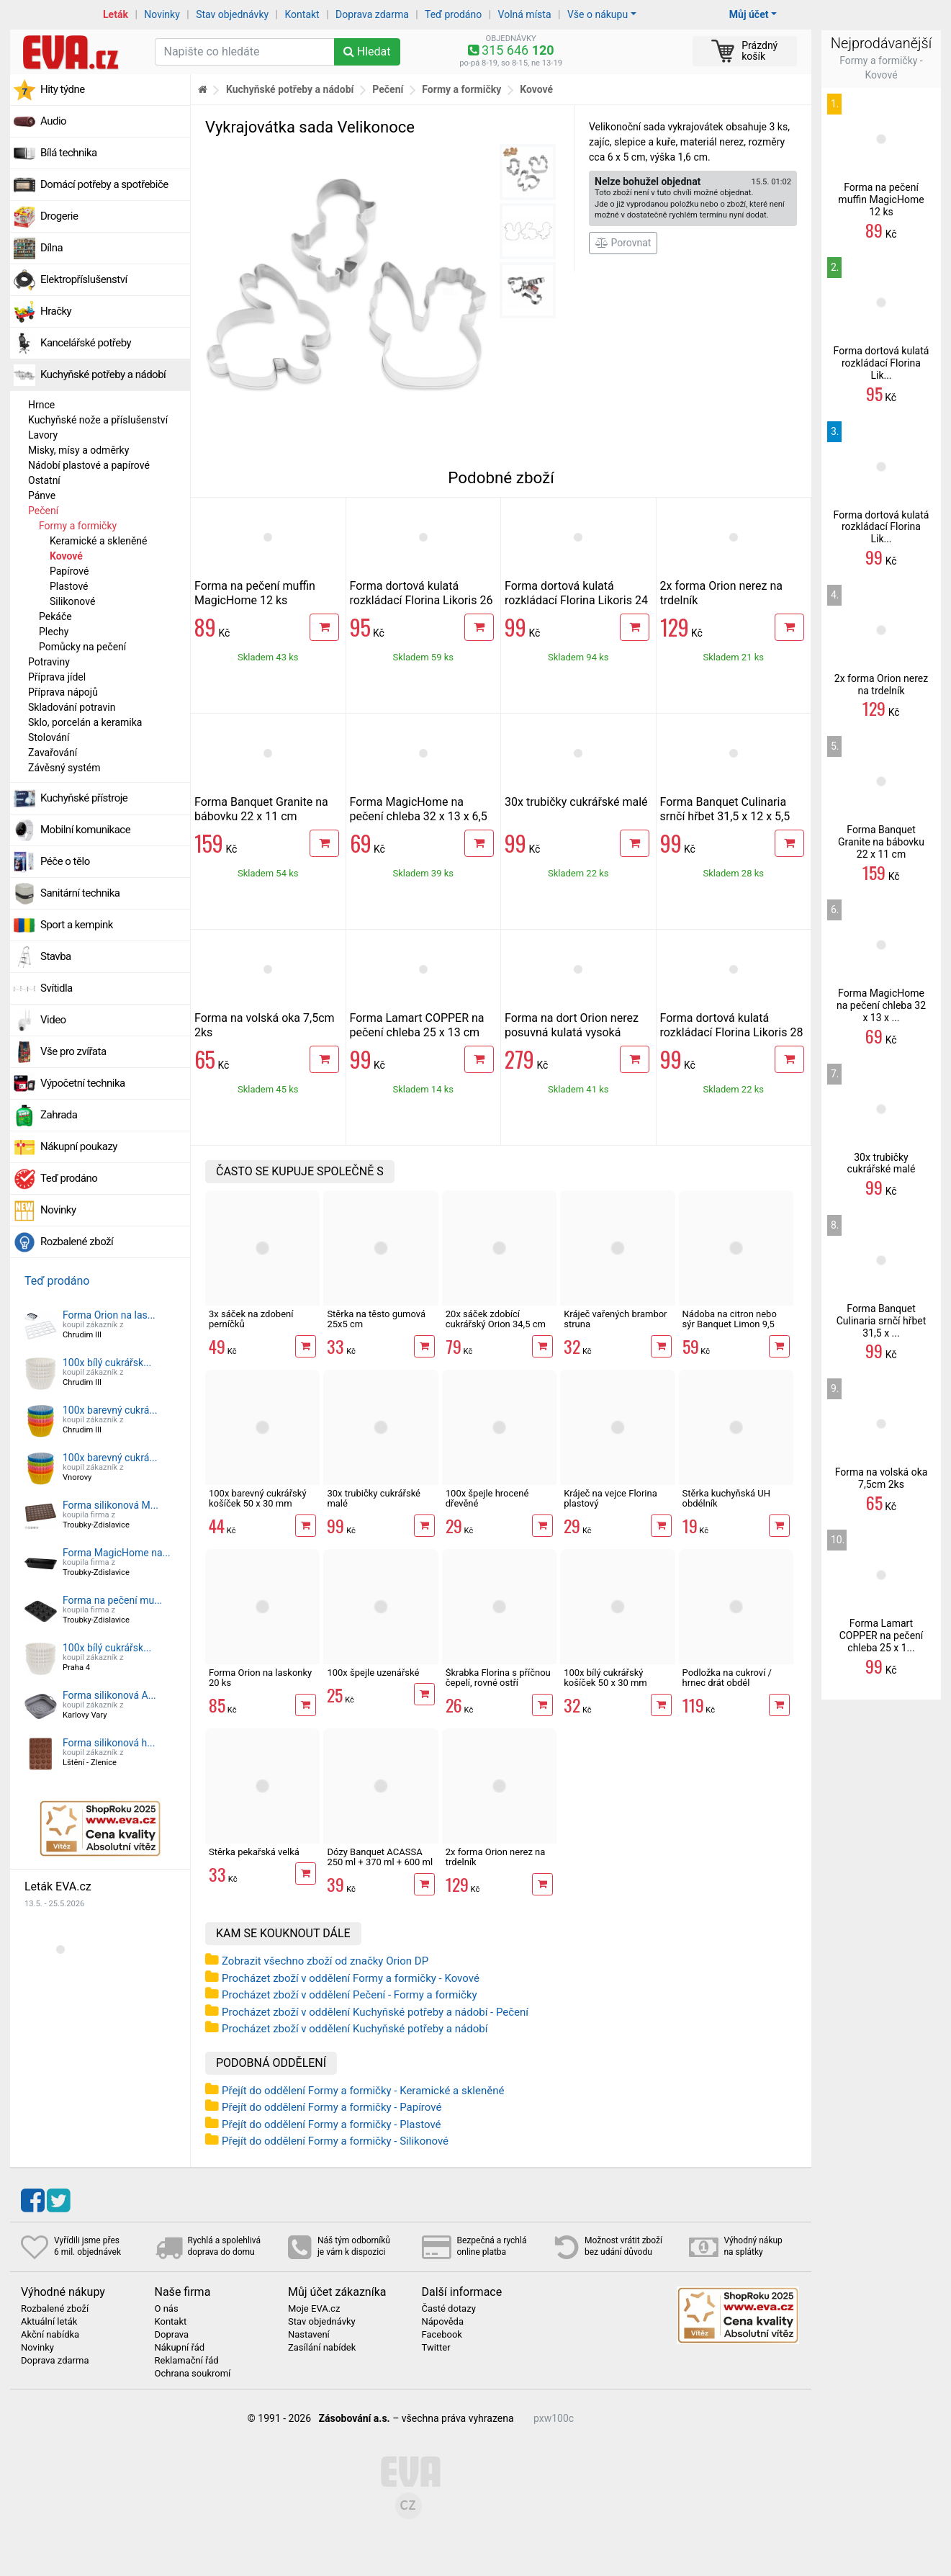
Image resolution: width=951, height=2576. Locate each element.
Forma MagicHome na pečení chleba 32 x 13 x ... (881, 1005)
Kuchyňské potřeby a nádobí (103, 374)
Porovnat (623, 242)
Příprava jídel (57, 677)
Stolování (49, 737)
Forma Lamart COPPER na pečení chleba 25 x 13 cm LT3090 (417, 1032)
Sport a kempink (76, 924)
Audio (53, 121)
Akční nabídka (50, 2335)
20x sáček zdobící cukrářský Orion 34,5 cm (496, 1319)
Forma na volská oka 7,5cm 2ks (881, 1478)
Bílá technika (68, 152)
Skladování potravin (72, 707)
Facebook (442, 2335)
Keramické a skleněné (99, 541)
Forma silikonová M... (110, 1505)
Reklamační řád (187, 2361)
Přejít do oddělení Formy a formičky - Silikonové (335, 2141)
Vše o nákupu (597, 14)
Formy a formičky (78, 525)
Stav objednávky (232, 14)
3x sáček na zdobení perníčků (251, 1319)
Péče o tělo (65, 861)
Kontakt (302, 14)
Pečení (43, 510)
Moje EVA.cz (314, 2309)
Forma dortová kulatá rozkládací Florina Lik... (881, 363)
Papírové (69, 571)
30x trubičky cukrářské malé (576, 802)
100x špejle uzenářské (373, 1672)
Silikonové (72, 601)
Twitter (436, 2348)
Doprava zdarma (372, 14)
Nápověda (443, 2322)
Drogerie (59, 216)
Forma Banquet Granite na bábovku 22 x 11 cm (261, 809)
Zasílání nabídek (322, 2348)
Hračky (55, 311)
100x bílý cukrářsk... (107, 1362)
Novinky (162, 14)
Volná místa (524, 14)
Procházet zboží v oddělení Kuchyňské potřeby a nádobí (354, 2028)
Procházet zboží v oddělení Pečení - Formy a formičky (349, 1994)
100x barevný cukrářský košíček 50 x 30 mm (258, 1498)
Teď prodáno (453, 14)
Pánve (41, 495)
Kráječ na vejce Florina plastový (610, 1498)
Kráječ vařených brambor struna (615, 1319)
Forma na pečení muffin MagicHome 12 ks (254, 593)
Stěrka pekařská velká (254, 1851)
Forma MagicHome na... (117, 1552)
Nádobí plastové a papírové (89, 465)
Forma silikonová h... (109, 1743)
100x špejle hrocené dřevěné (487, 1498)
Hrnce (41, 404)
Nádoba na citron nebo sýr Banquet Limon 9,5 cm (729, 1324)
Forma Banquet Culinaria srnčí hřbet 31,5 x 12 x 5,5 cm (725, 816)
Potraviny (49, 662)
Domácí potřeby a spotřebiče (104, 184)
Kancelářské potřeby (85, 342)
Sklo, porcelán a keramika (85, 722)
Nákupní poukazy (78, 1146)
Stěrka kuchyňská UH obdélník (726, 1498)
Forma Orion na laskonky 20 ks (260, 1677)
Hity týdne (62, 89)
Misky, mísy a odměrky (78, 450)
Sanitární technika (80, 893)
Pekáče (55, 616)
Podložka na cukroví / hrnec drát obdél (727, 1677)
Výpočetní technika (82, 1083)
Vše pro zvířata (73, 1051)
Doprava (172, 2335)
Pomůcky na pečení (82, 646)
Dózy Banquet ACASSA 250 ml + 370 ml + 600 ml (380, 1856)
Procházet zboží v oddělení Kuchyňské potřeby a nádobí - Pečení (375, 2012)
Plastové (69, 586)
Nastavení (309, 2335)
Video (53, 1019)
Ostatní (44, 480)
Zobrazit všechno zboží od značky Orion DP (325, 1961)
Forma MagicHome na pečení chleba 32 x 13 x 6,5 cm (418, 816)
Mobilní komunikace (85, 829)
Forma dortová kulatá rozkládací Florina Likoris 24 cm (576, 600)
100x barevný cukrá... (110, 1410)
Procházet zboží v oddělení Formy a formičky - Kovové (350, 1978)
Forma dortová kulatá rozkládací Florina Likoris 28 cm (731, 1032)
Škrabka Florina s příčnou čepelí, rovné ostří (498, 1677)
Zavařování (52, 752)
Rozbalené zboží (76, 1241)
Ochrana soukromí (193, 2374)
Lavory (43, 435)
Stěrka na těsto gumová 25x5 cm (376, 1319)
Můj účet (749, 14)
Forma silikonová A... (109, 1695)
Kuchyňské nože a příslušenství (98, 420)
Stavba (55, 956)
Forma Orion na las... (109, 1315)
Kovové (66, 556)
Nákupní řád (180, 2348)
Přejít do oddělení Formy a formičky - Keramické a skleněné (363, 2090)
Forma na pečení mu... (112, 1600)
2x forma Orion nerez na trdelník (496, 1856)
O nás (167, 2309)
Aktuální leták (49, 2322)
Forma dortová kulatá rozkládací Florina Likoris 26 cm (421, 600)
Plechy (53, 631)
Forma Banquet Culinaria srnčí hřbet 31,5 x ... (882, 1321)
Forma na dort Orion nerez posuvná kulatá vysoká (572, 1025)
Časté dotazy (449, 2309)
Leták (115, 14)
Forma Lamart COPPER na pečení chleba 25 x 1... (881, 1635)
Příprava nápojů (63, 692)
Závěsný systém (64, 767)
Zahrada (58, 1114)
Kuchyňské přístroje (83, 797)
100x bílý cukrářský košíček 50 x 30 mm (605, 1677)
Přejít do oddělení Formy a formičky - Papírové (331, 2107)
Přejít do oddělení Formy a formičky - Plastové (331, 2124)
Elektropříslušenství (83, 279)
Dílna (51, 247)
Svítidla (56, 988)
